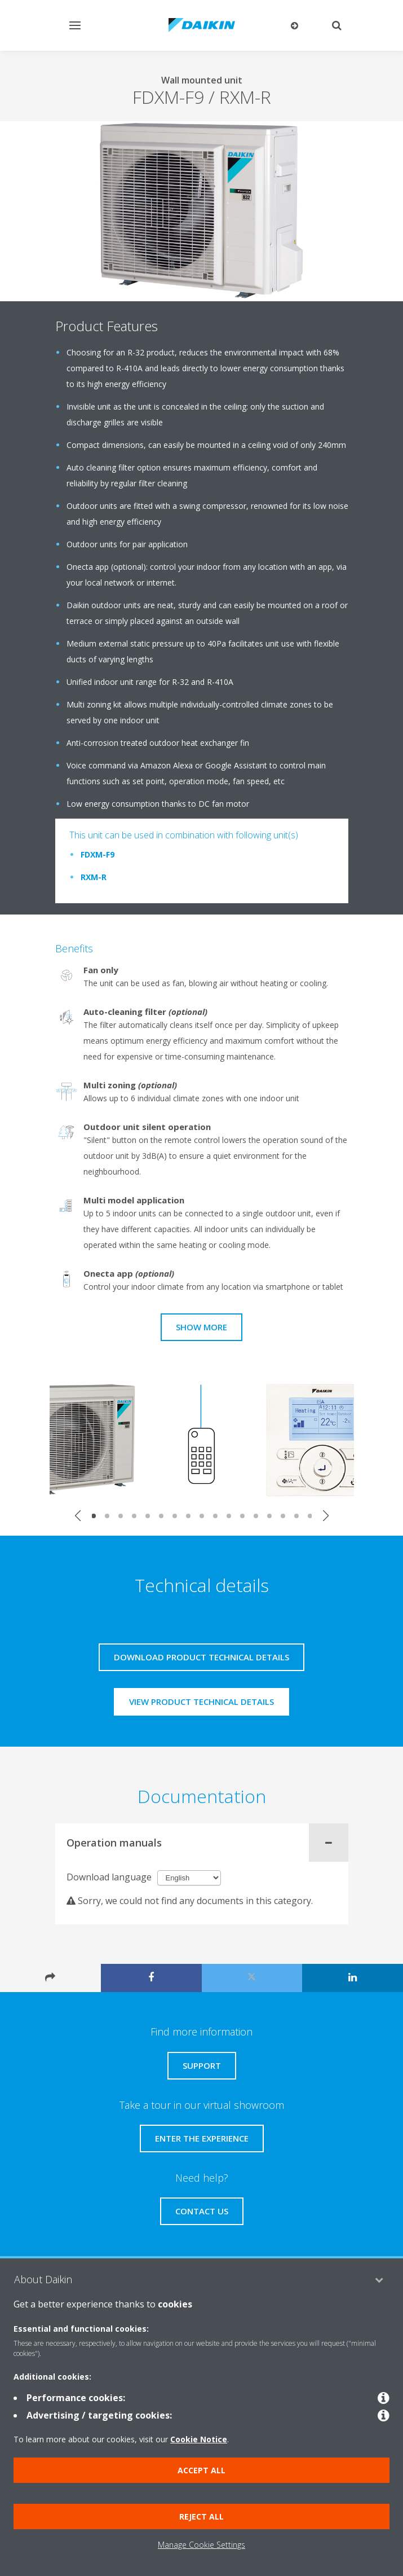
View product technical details (201, 1701)
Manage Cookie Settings (201, 2544)
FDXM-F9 (97, 854)
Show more (201, 1327)
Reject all (201, 2516)
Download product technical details (201, 1657)
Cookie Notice (198, 2439)
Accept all (201, 2470)
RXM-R (94, 877)
